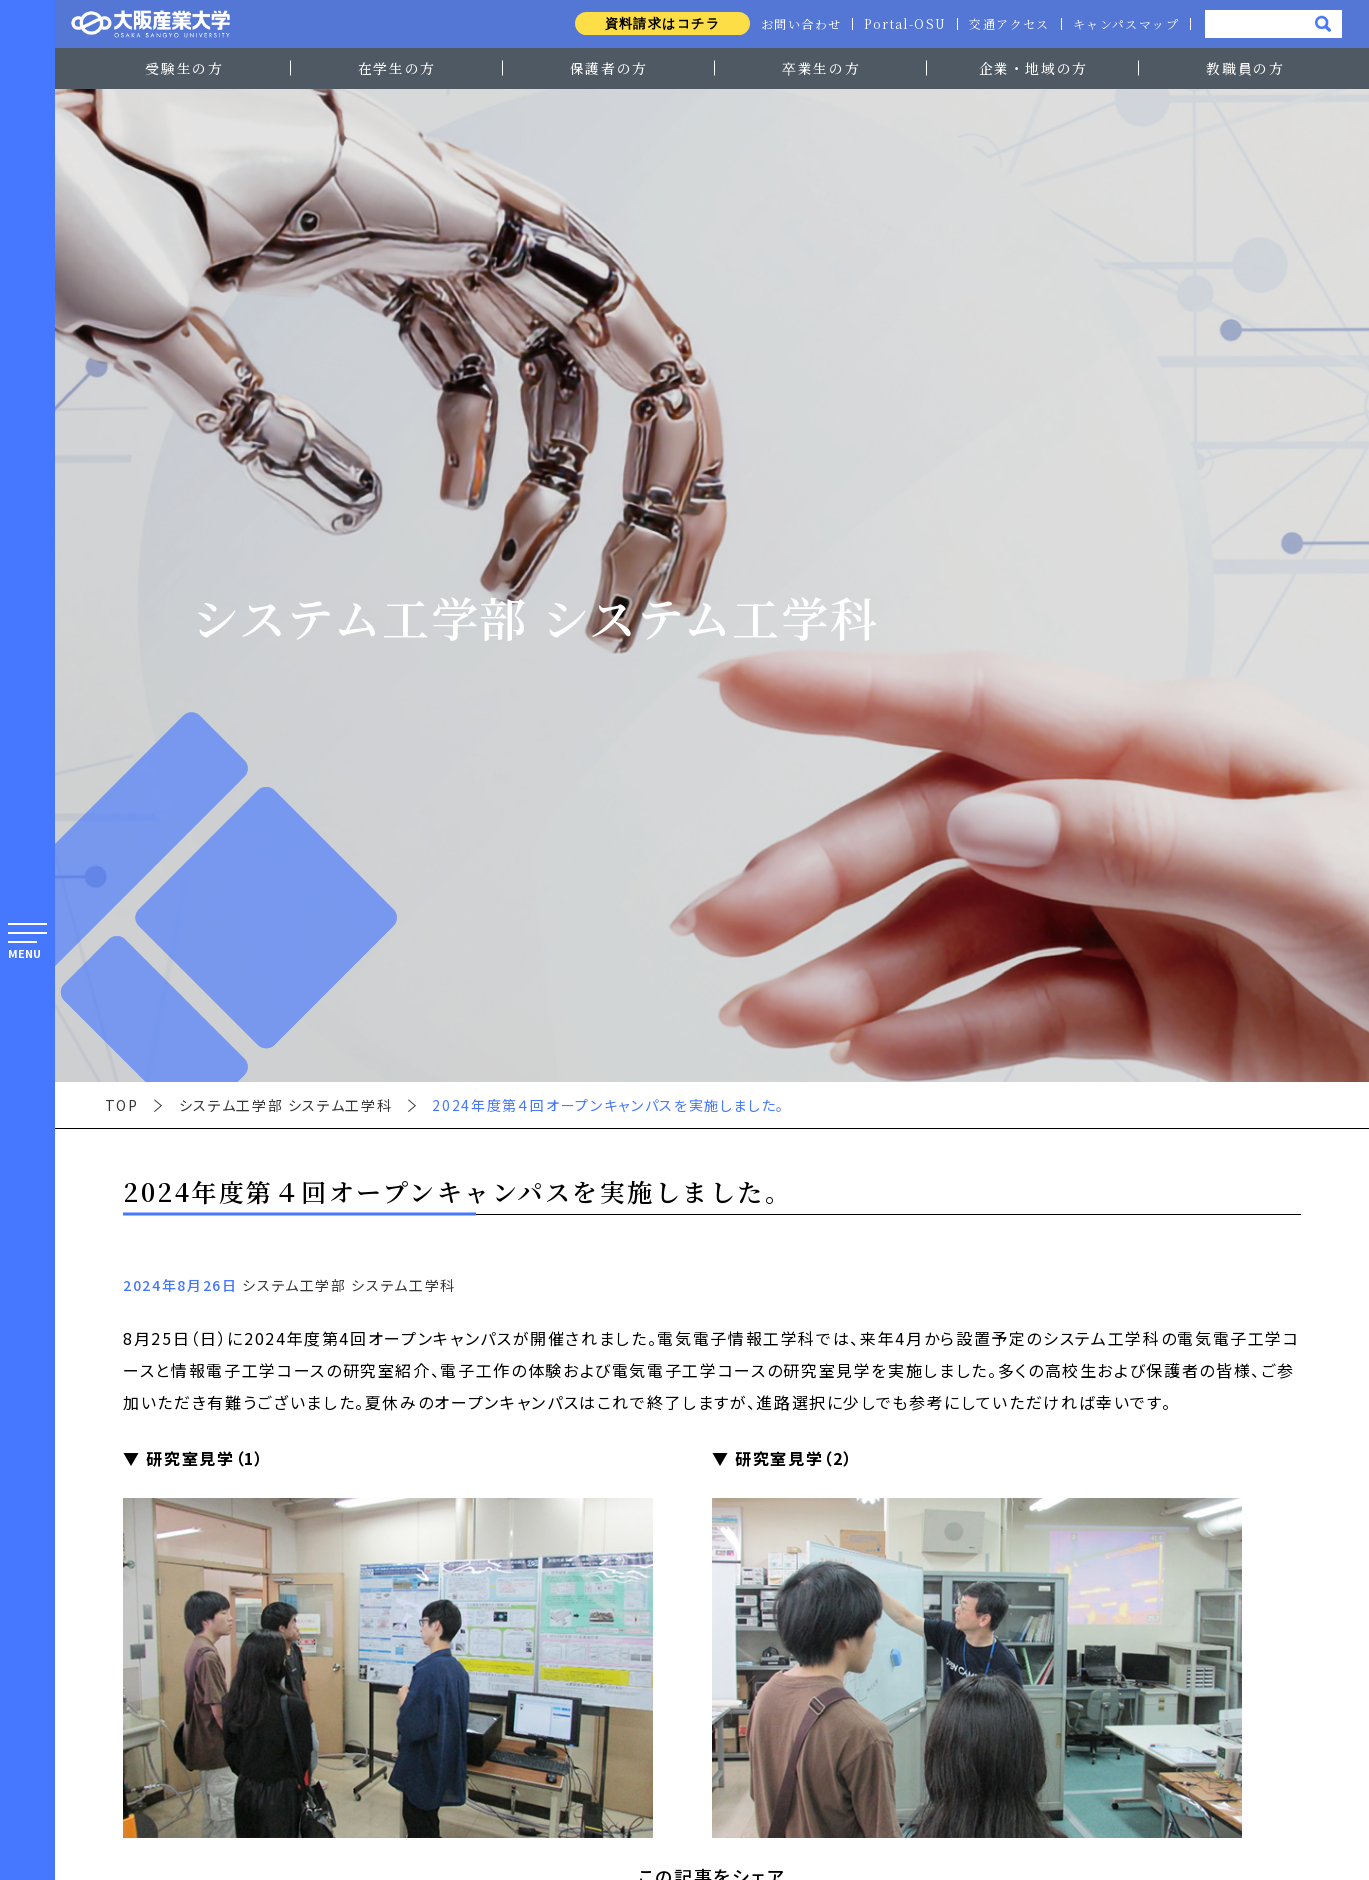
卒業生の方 (821, 68)
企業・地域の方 (1034, 68)
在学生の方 (397, 68)
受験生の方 (184, 68)
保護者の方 (609, 68)
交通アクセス (1007, 24)
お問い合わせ (795, 24)
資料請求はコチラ (654, 23)
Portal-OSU (901, 24)
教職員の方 (1245, 68)
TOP (122, 1105)
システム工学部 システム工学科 (286, 1105)
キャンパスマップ (1125, 24)
